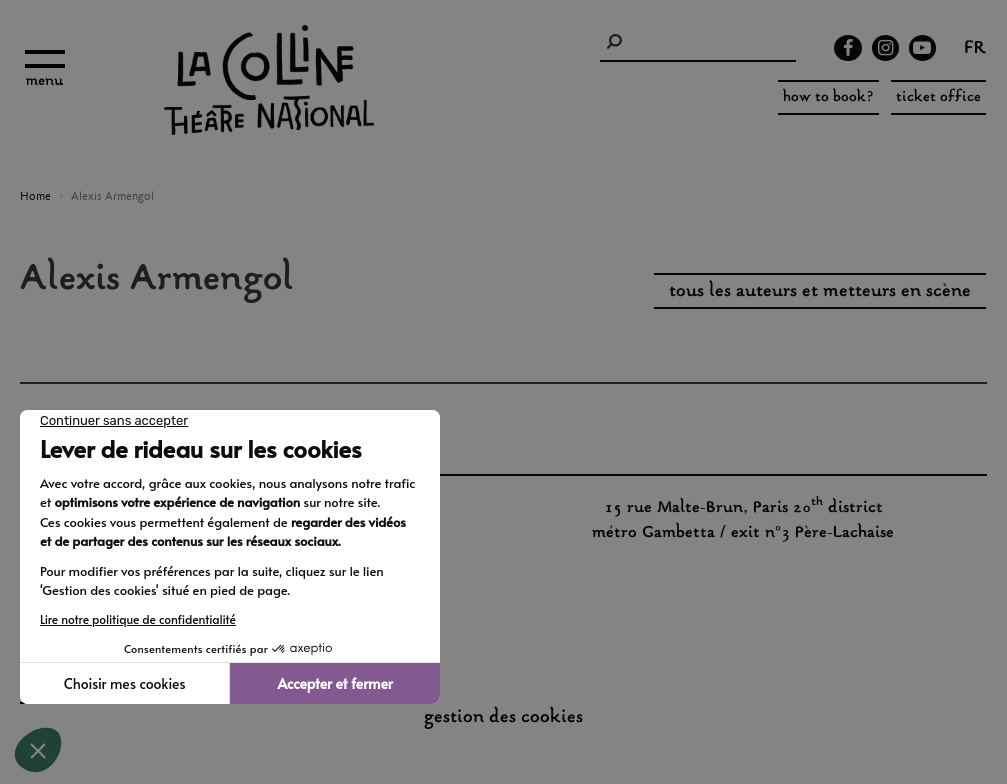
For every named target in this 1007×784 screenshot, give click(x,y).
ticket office (938, 97)
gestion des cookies (503, 718)
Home (35, 197)
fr (975, 50)
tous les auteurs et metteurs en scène (820, 292)
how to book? (828, 97)
